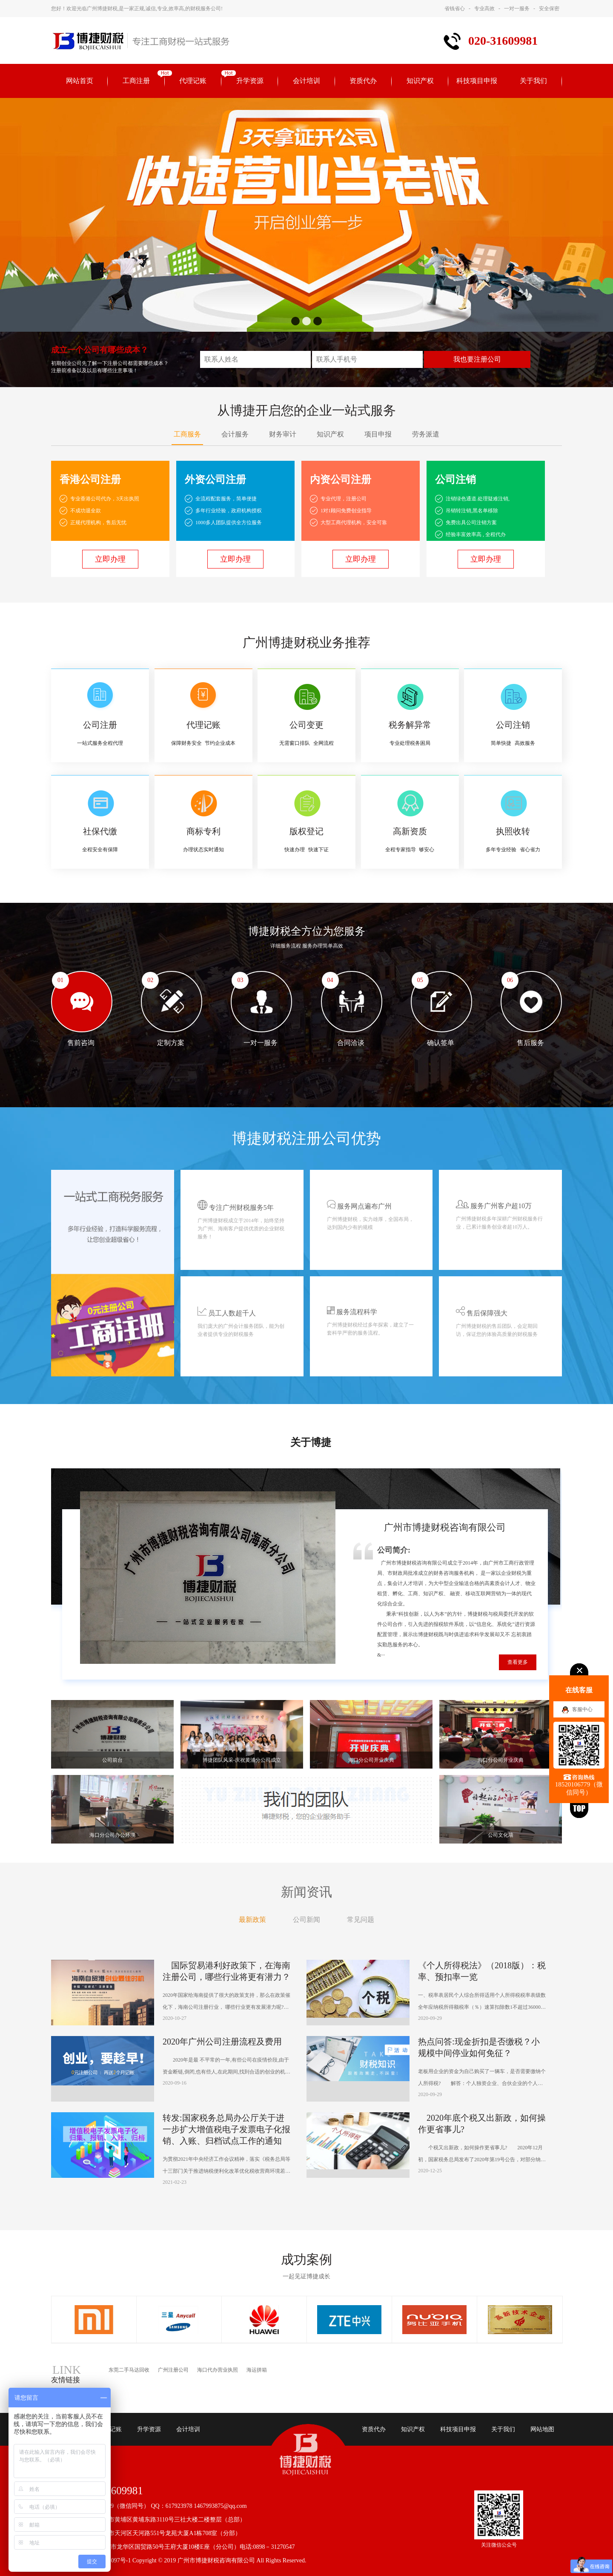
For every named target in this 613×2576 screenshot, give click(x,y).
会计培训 (306, 80)
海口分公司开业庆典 (371, 1760)
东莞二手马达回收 (129, 2370)
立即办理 (110, 559)
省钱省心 (454, 8)
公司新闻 (306, 1919)
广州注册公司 (173, 2370)
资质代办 (363, 80)
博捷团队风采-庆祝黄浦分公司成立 (242, 1760)
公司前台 (112, 1760)
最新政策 (252, 1919)
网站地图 (542, 2429)
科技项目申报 (476, 80)
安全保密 (549, 8)
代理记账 (192, 80)
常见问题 (360, 1919)
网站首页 (79, 80)
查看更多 (517, 1662)
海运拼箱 (256, 2370)
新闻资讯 (306, 1892)
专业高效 (484, 8)
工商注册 (136, 80)
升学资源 (250, 80)
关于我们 (533, 80)
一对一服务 (517, 8)
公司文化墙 (500, 1835)
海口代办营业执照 (217, 2370)
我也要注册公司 (477, 359)
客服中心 (582, 1709)
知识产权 (420, 80)
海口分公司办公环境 (112, 1835)
